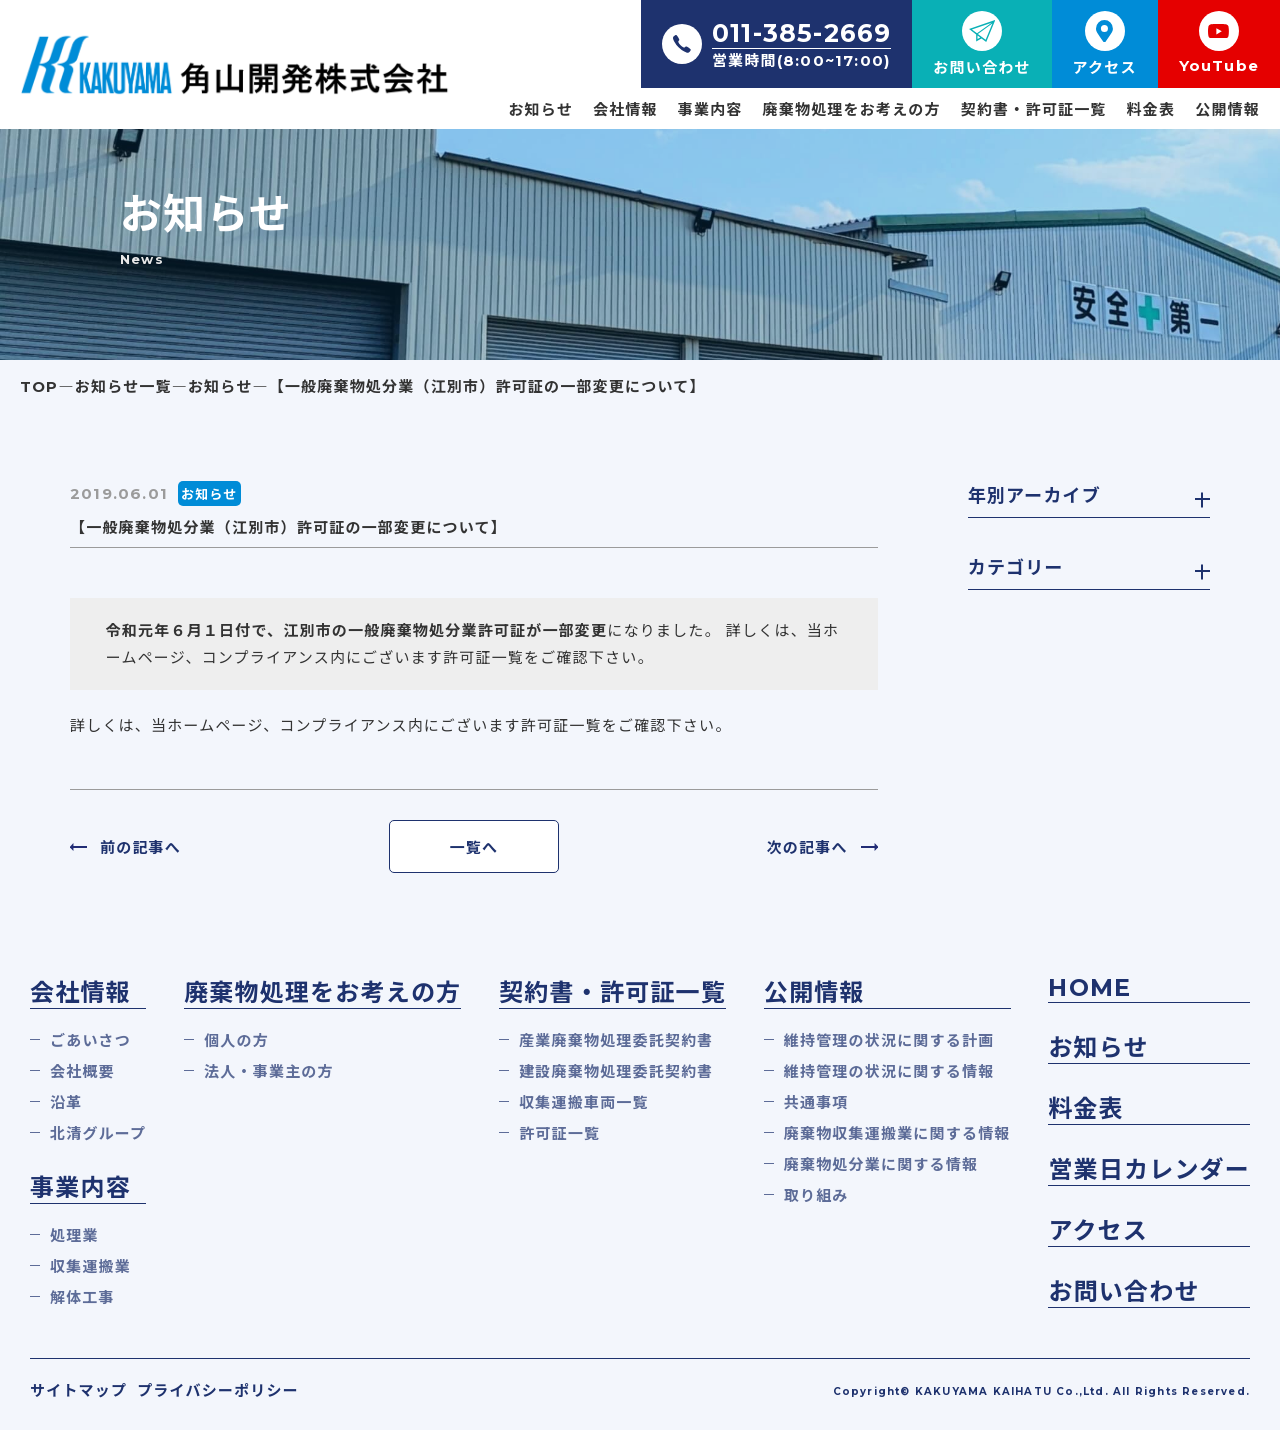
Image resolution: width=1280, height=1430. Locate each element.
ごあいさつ (90, 1040)
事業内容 (710, 109)
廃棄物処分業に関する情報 (881, 1164)
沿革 (66, 1102)
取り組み (816, 1195)
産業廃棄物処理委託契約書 (616, 1040)
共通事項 (816, 1102)
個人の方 (236, 1040)
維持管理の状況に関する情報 (889, 1071)
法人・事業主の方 (269, 1071)
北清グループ (98, 1133)
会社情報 (625, 109)
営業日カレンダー (1149, 1169)
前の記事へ (140, 847)
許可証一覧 (559, 1133)
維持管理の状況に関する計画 (889, 1040)
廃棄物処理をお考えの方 (852, 109)
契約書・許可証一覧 (1034, 109)
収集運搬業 (90, 1266)
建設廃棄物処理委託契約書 (616, 1071)
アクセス (1098, 1230)
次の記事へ (807, 847)
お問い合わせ (1123, 1291)
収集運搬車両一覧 (584, 1102)
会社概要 (82, 1071)
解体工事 (82, 1297)
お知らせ (540, 109)
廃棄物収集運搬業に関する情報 (897, 1133)
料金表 (1151, 109)
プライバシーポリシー (218, 1390)
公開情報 (1227, 109)
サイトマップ (78, 1390)
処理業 (74, 1235)
